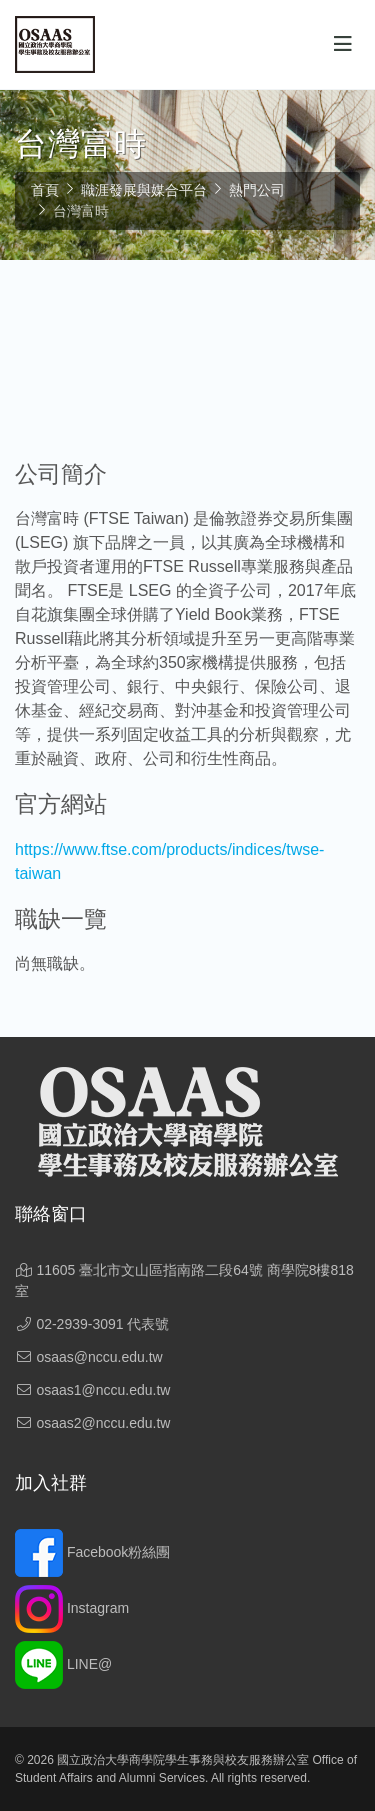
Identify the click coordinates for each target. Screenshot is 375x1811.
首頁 (45, 190)
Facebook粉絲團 (92, 1552)
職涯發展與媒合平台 (144, 190)
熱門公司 (257, 190)
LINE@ (63, 1664)
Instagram (72, 1608)
